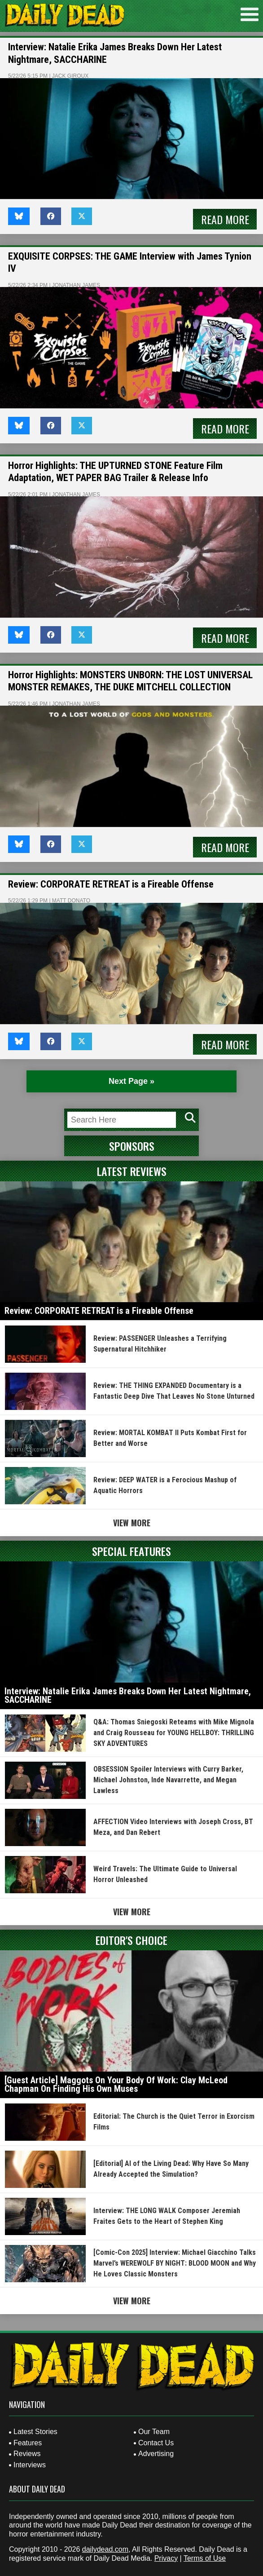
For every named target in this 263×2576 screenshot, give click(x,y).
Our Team (154, 2431)
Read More (225, 219)
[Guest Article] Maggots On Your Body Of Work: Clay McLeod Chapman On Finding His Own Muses (116, 2084)
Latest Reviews (132, 1171)
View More (131, 1523)
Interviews (29, 2465)
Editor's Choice (131, 1940)
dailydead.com (105, 2549)
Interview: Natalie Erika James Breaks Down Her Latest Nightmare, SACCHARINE (127, 1696)
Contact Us (156, 2443)
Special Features (131, 1551)
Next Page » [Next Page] (131, 1081)
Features (27, 2443)
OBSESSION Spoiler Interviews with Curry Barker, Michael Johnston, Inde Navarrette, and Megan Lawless (168, 1780)
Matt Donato (71, 900)
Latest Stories (35, 2431)
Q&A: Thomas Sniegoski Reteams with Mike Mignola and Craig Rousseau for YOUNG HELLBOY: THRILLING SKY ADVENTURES (173, 1733)
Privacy (166, 2558)
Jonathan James (76, 285)
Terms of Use (205, 2558)
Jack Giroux (70, 76)
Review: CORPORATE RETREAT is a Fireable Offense (111, 884)
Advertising (156, 2453)
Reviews (26, 2453)
